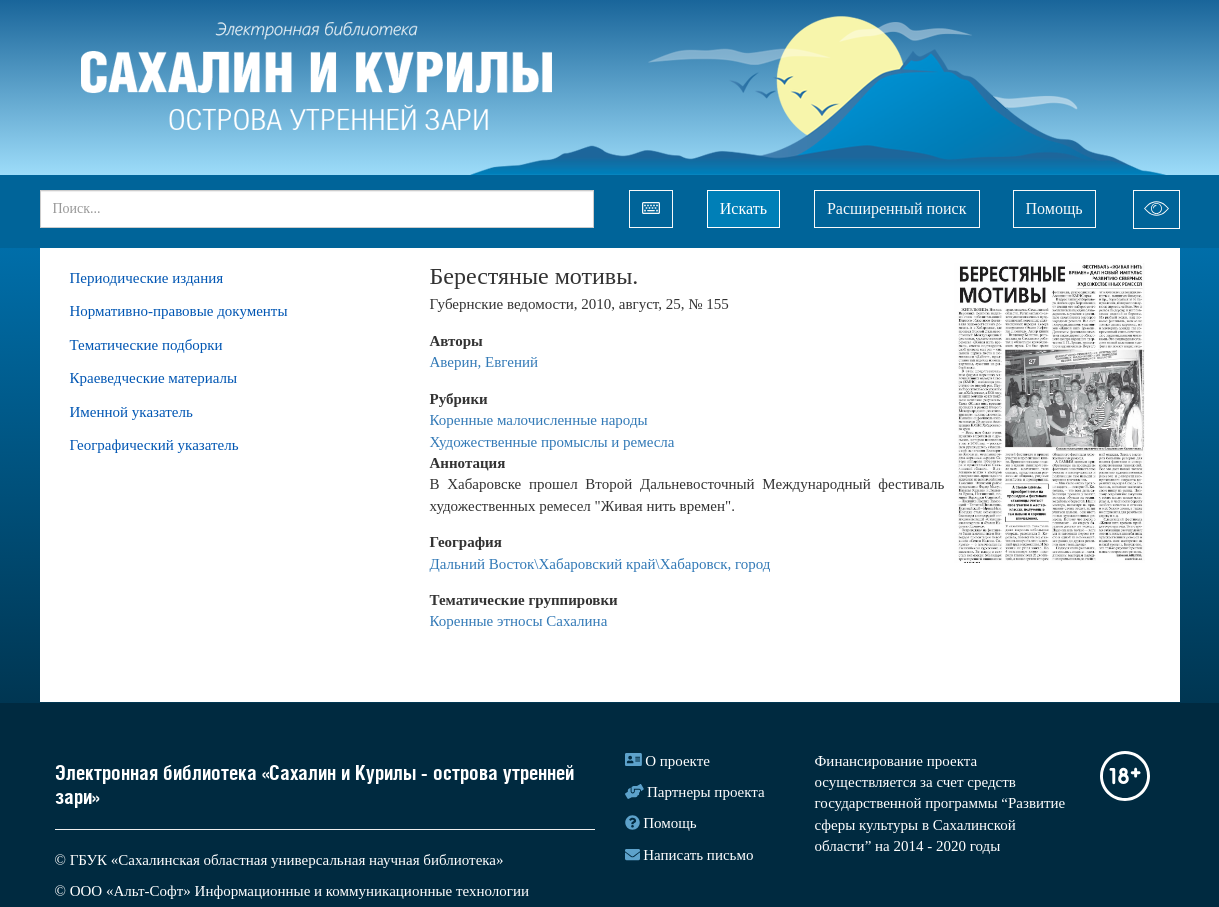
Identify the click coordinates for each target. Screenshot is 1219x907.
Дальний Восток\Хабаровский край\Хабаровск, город (600, 564)
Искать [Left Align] (743, 208)
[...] (317, 209)
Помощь (1054, 208)
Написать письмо (698, 855)
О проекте (677, 761)
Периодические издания (147, 278)
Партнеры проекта (706, 792)
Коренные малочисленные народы (541, 420)
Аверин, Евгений (484, 362)
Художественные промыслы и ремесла (552, 442)
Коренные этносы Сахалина (519, 621)
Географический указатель (154, 445)
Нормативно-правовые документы (179, 311)
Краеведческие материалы (154, 378)
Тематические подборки (146, 345)
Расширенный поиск (897, 208)
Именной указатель (131, 412)
